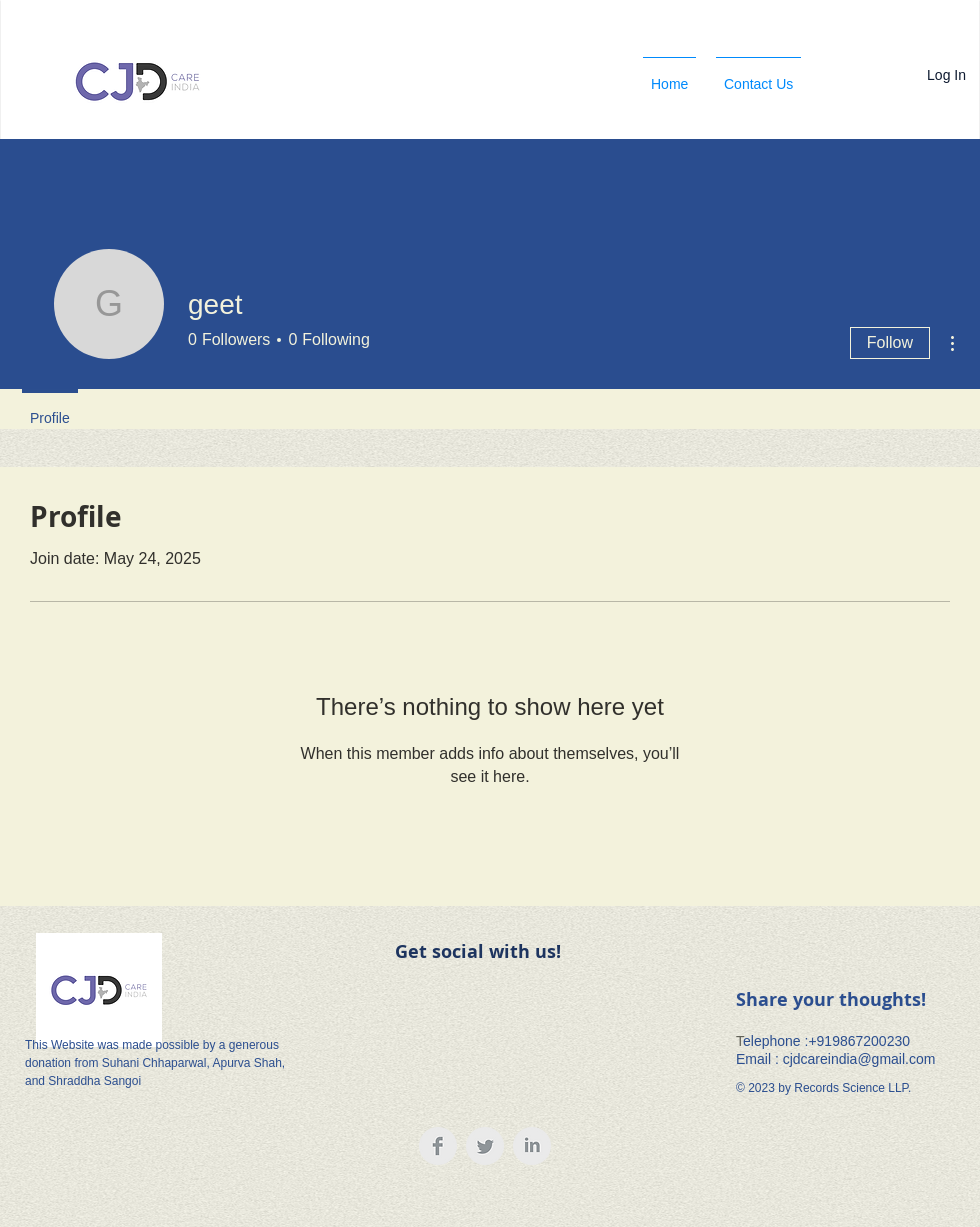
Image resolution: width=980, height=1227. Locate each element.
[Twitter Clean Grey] (485, 1146)
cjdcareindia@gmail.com (859, 1059)
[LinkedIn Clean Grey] (532, 1146)
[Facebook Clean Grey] (438, 1146)
